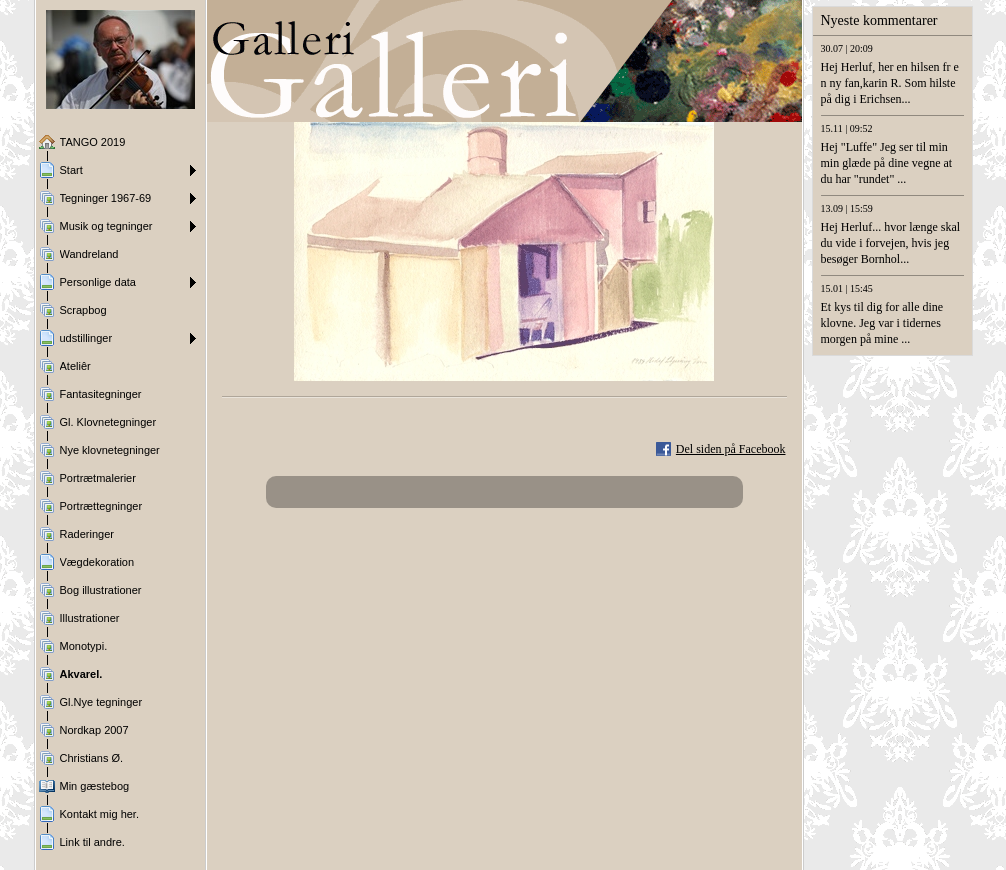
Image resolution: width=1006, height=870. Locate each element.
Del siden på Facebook (731, 449)
